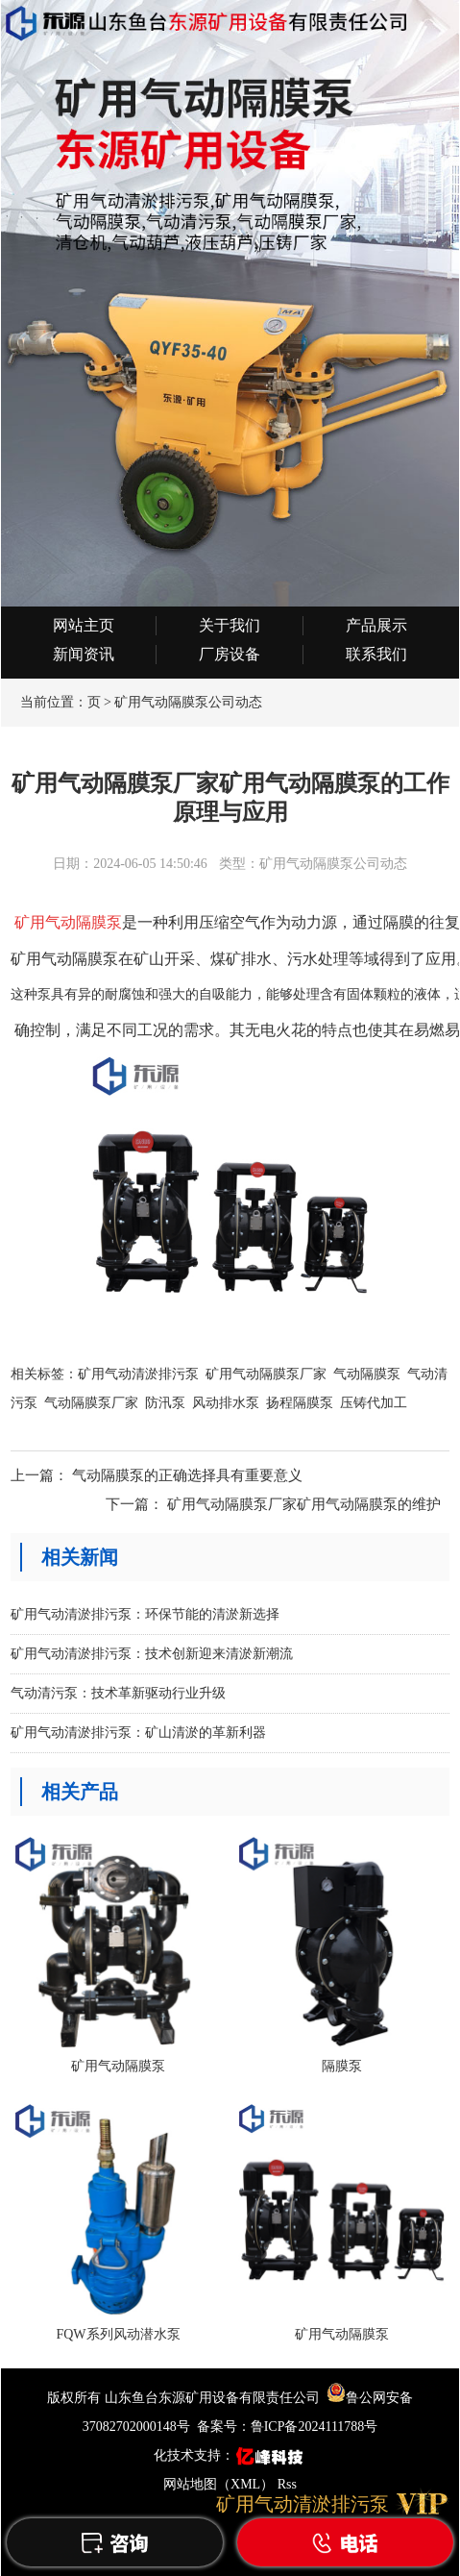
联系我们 (376, 654)
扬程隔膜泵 (299, 1403)
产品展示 (376, 625)
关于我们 (229, 625)
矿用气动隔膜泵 (66, 922)
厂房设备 (229, 654)
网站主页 (83, 625)
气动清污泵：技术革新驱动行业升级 (118, 1693)
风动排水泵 (225, 1403)
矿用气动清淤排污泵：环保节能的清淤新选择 (145, 1614)
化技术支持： (230, 2455)
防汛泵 (165, 1403)
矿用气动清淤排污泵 (138, 1374)
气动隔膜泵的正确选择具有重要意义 (187, 1475)
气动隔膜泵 (366, 1374)
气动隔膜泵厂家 (91, 1403)
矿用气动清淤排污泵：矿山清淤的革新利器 (138, 1732)
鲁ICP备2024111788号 (314, 2426)
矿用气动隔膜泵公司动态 (188, 702)
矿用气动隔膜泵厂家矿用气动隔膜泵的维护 (304, 1504)
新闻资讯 (83, 654)
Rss (287, 2484)
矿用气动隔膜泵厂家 (266, 1374)
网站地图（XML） (218, 2484)
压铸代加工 (373, 1403)
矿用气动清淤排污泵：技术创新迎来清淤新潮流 (152, 1654)
